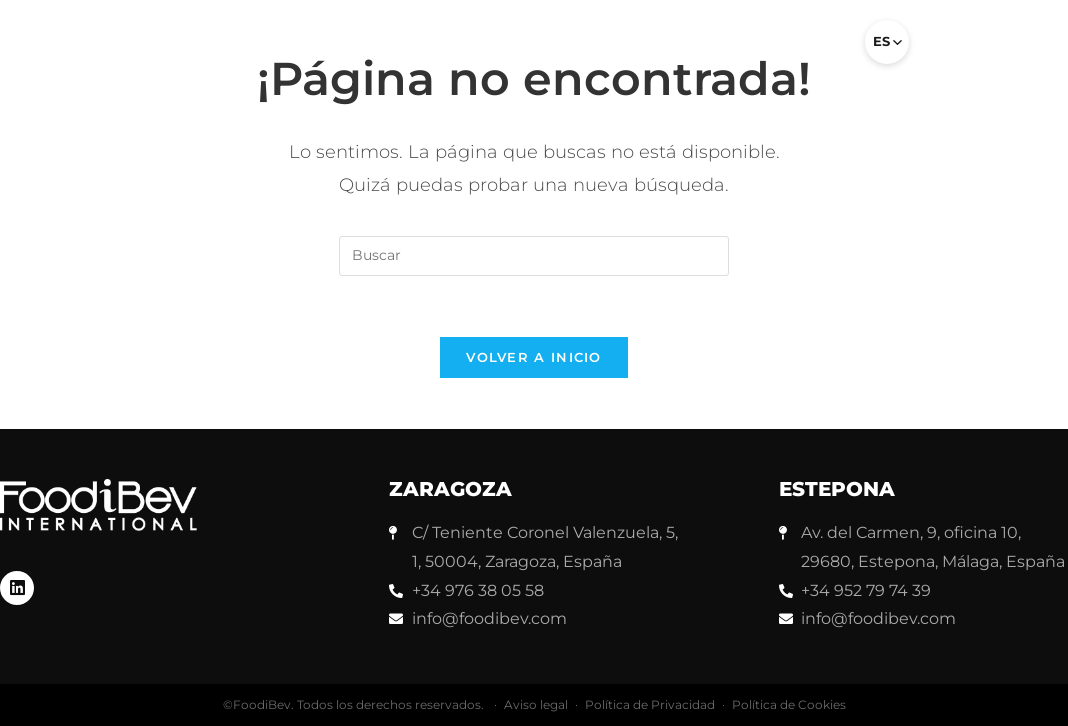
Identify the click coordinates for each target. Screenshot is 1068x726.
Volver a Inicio (534, 357)
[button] (823, 50)
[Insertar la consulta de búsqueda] (534, 256)
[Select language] (887, 42)
